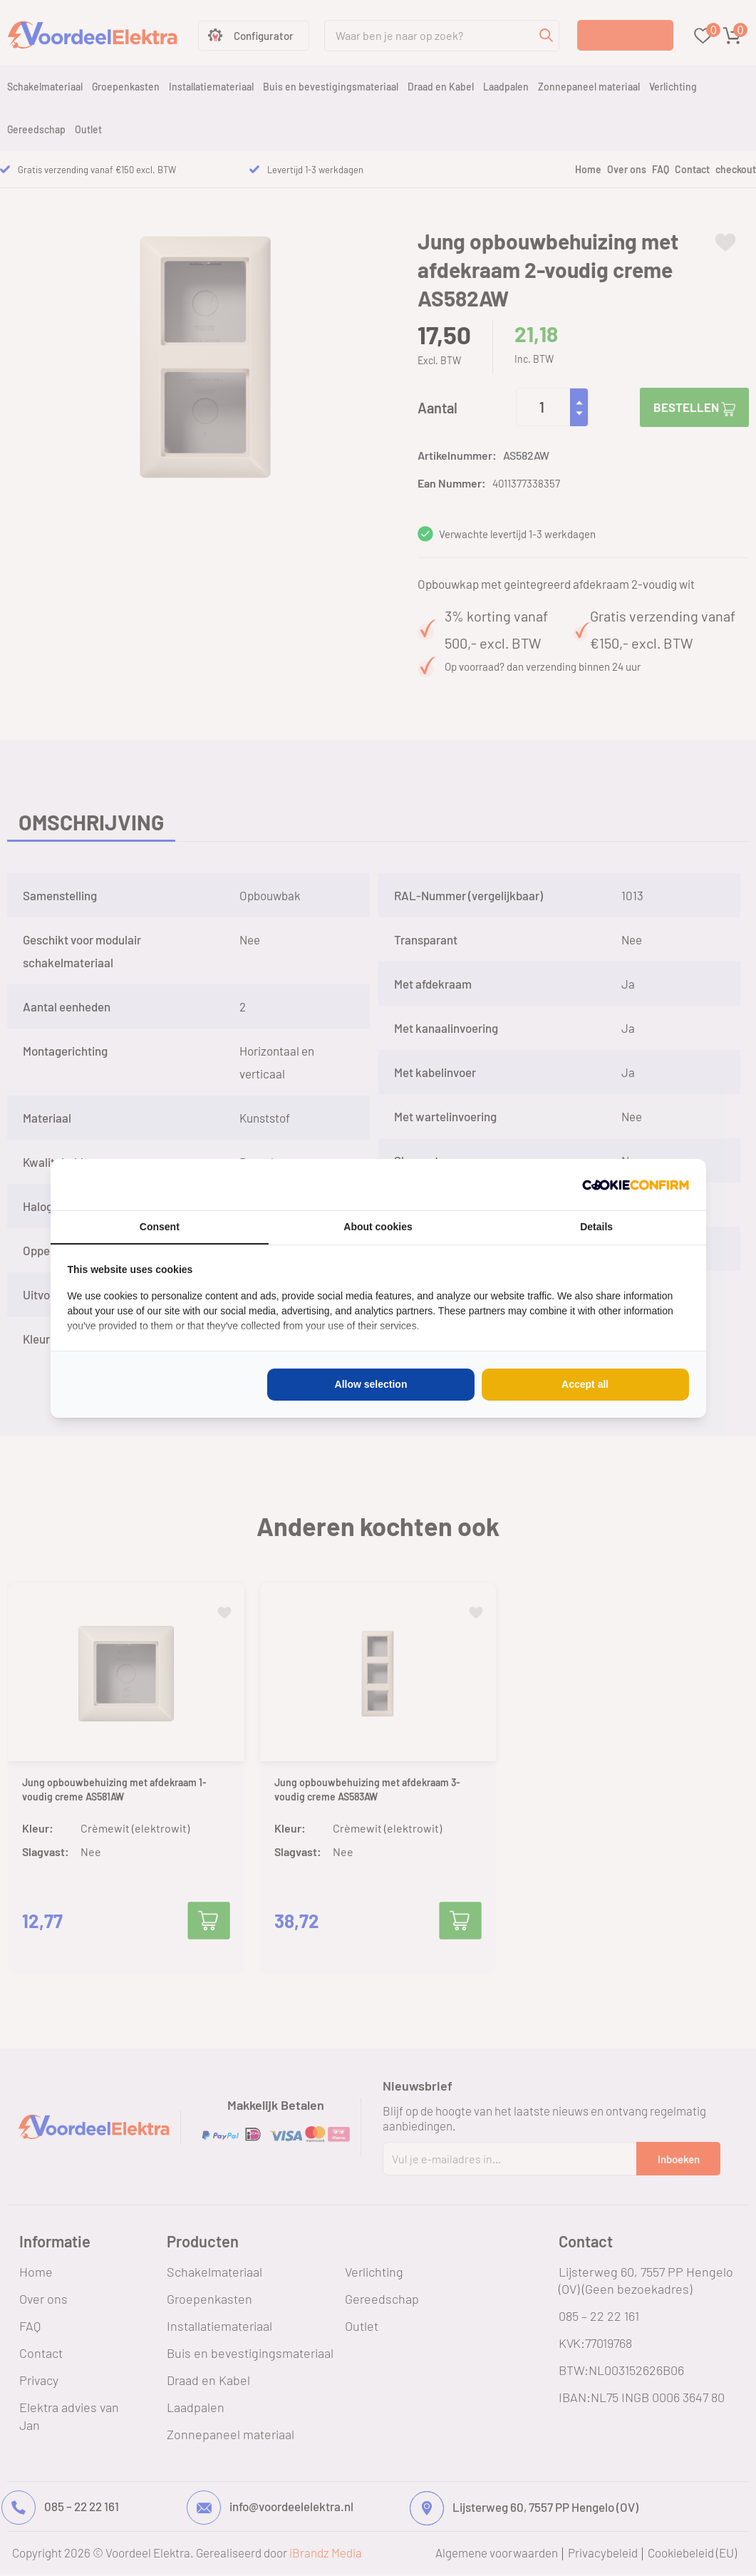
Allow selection (371, 1384)
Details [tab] (596, 1226)
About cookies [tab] (377, 1226)
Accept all (585, 1384)
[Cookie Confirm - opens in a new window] (635, 1184)
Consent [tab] (160, 1226)
